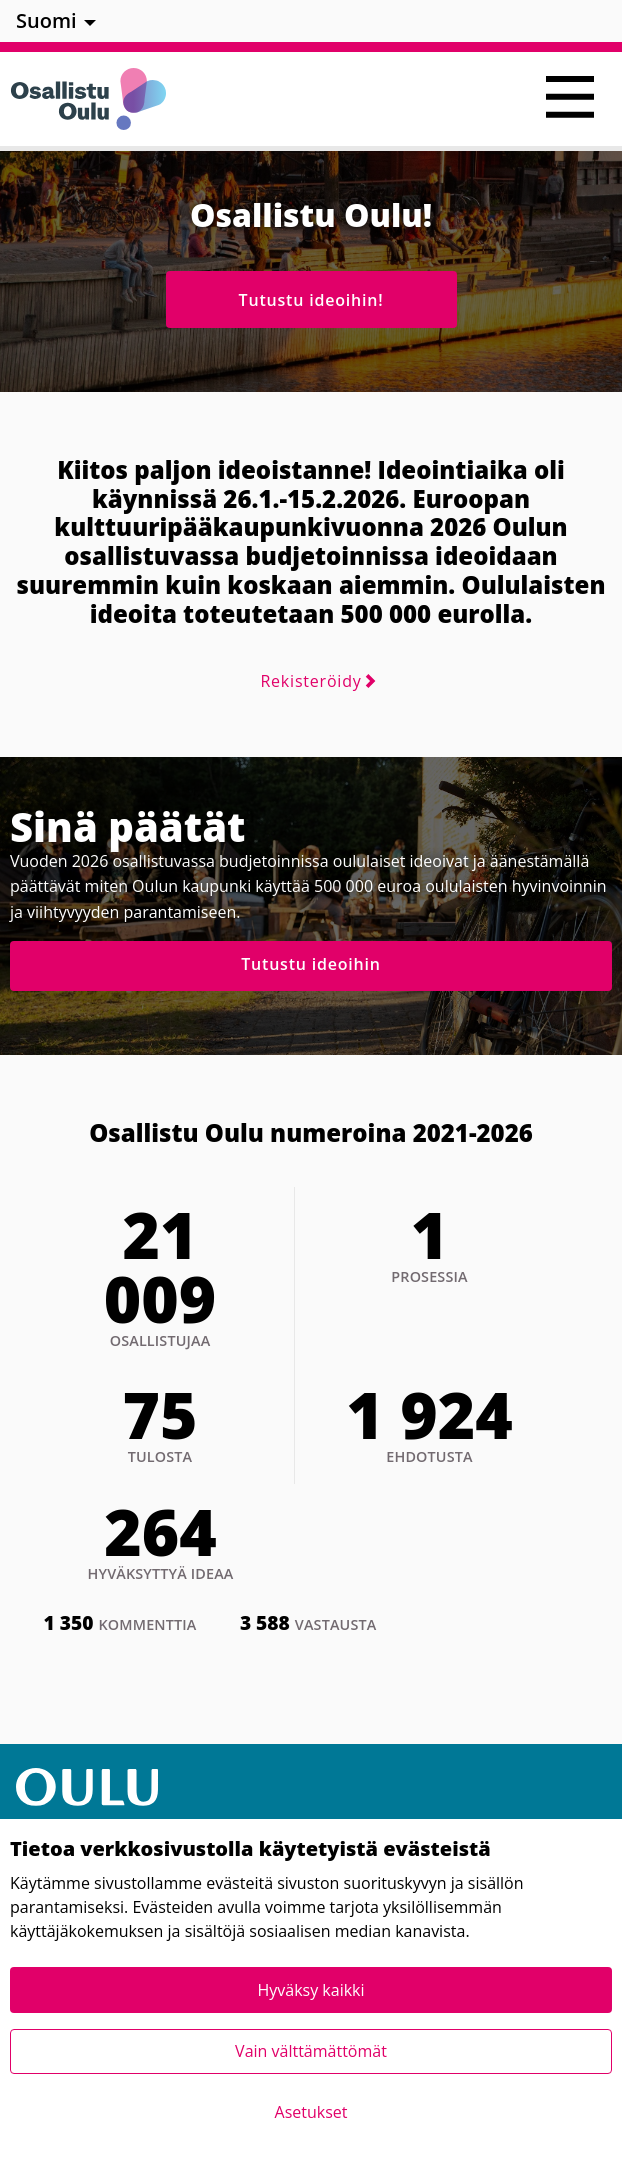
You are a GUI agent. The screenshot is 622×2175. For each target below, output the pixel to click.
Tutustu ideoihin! (311, 300)
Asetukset (311, 2112)
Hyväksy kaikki (310, 1990)
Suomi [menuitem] (46, 20)
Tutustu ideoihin (311, 964)
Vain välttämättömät (311, 2051)
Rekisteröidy (310, 681)
